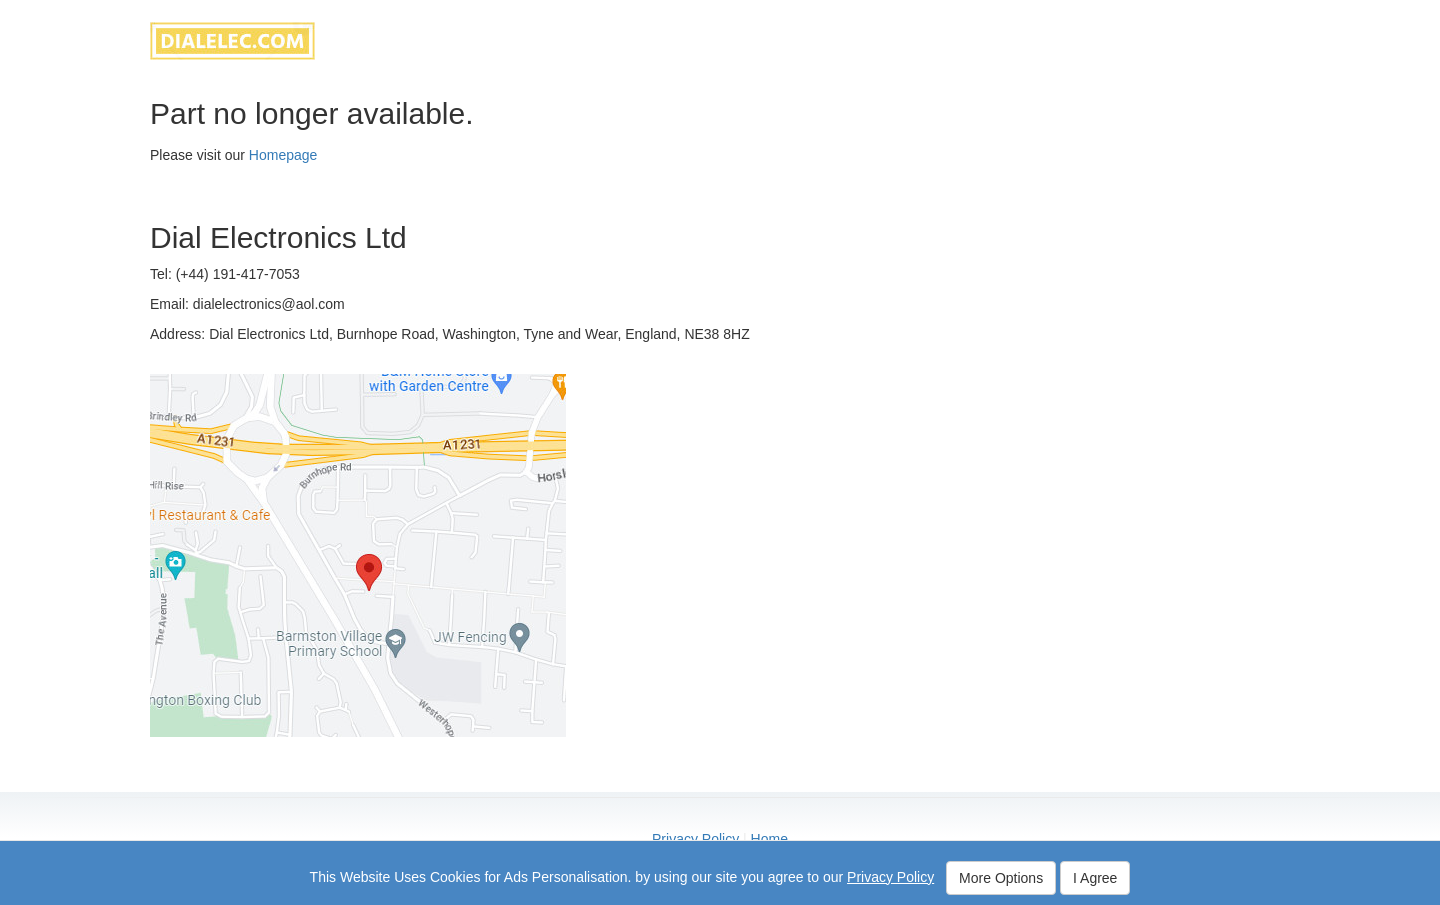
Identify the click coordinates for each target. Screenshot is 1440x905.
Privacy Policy (695, 839)
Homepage (283, 155)
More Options (1001, 878)
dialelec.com (232, 41)
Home (769, 839)
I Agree (1095, 878)
